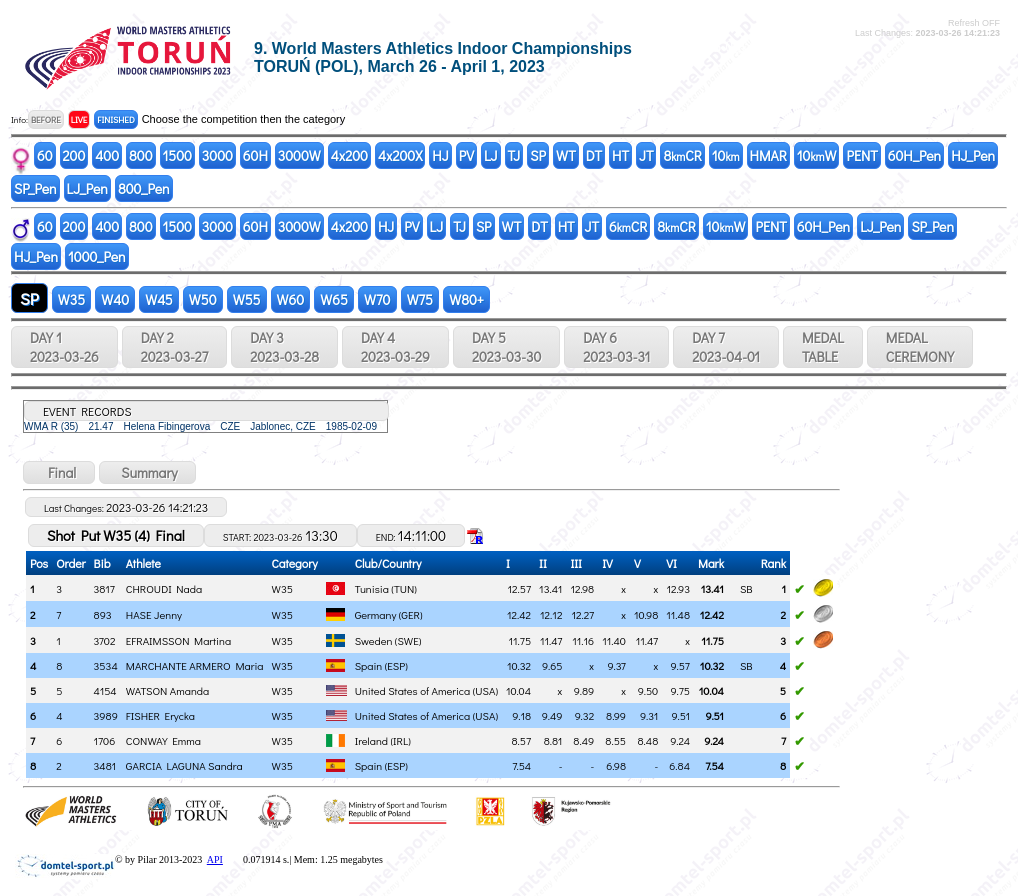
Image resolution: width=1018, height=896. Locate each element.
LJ (491, 155)
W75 (420, 299)
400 (107, 155)
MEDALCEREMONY (920, 347)
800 (140, 155)
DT (594, 155)
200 (74, 155)
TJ (514, 155)
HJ (440, 155)
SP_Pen (35, 188)
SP (538, 155)
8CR (682, 155)
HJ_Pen (973, 155)
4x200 (349, 155)
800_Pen (144, 188)
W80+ (466, 299)
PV (466, 155)
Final (59, 472)
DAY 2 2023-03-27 (174, 347)
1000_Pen (97, 256)
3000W (299, 155)
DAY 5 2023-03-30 (506, 347)
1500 (177, 155)
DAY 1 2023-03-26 (64, 347)
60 (45, 155)
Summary (147, 472)
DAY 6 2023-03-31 (616, 347)
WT (566, 155)
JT (646, 155)
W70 (377, 299)
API (215, 859)
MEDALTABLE (823, 347)
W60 (291, 299)
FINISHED (115, 119)
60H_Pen (914, 155)
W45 (159, 299)
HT (620, 155)
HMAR (768, 155)
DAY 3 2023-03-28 (284, 347)
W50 (203, 299)
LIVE (79, 119)
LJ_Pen (87, 188)
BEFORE (46, 119)
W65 (334, 299)
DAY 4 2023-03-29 (395, 347)
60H (255, 155)
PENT (861, 155)
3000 (217, 155)
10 (726, 155)
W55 (247, 299)
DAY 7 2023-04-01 (726, 347)
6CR (628, 226)
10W (817, 155)
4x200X (400, 155)
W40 (115, 299)
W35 (71, 299)
